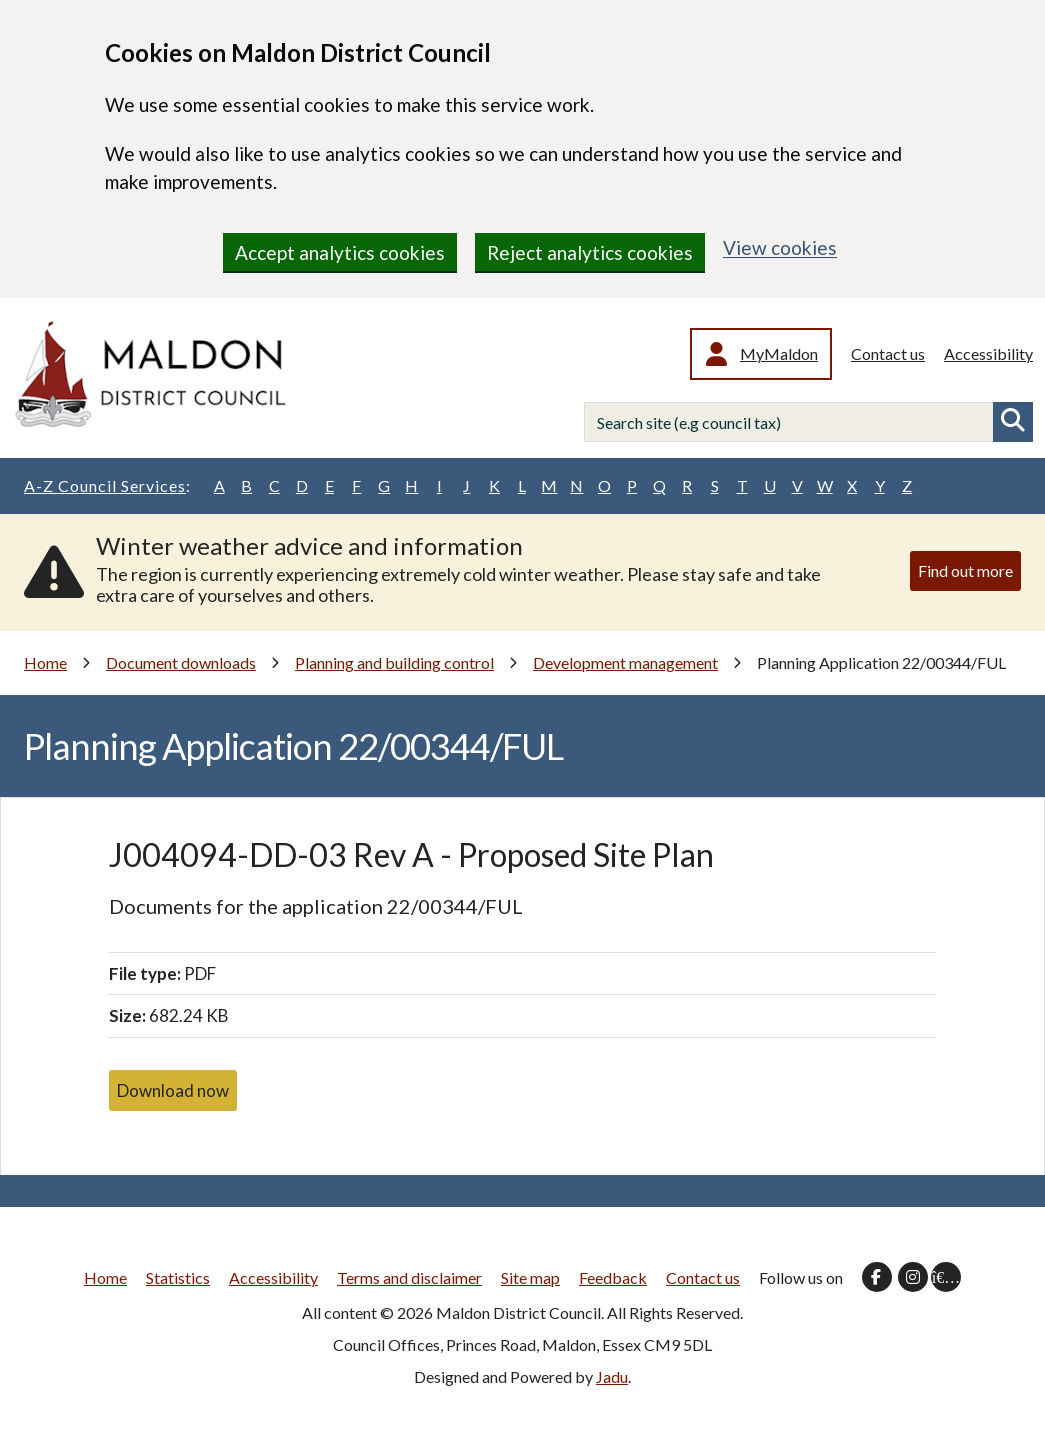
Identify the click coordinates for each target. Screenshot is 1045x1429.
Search (1013, 422)
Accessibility (988, 353)
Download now (173, 1090)
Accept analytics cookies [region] (340, 252)
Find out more (965, 570)
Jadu (612, 1376)
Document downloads (181, 662)
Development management (625, 662)
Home (45, 662)
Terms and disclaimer (409, 1277)
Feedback (613, 1277)
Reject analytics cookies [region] (590, 252)
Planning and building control (394, 662)
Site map (530, 1277)
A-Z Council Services (107, 486)
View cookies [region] (780, 247)
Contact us (888, 353)
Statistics (178, 1277)
